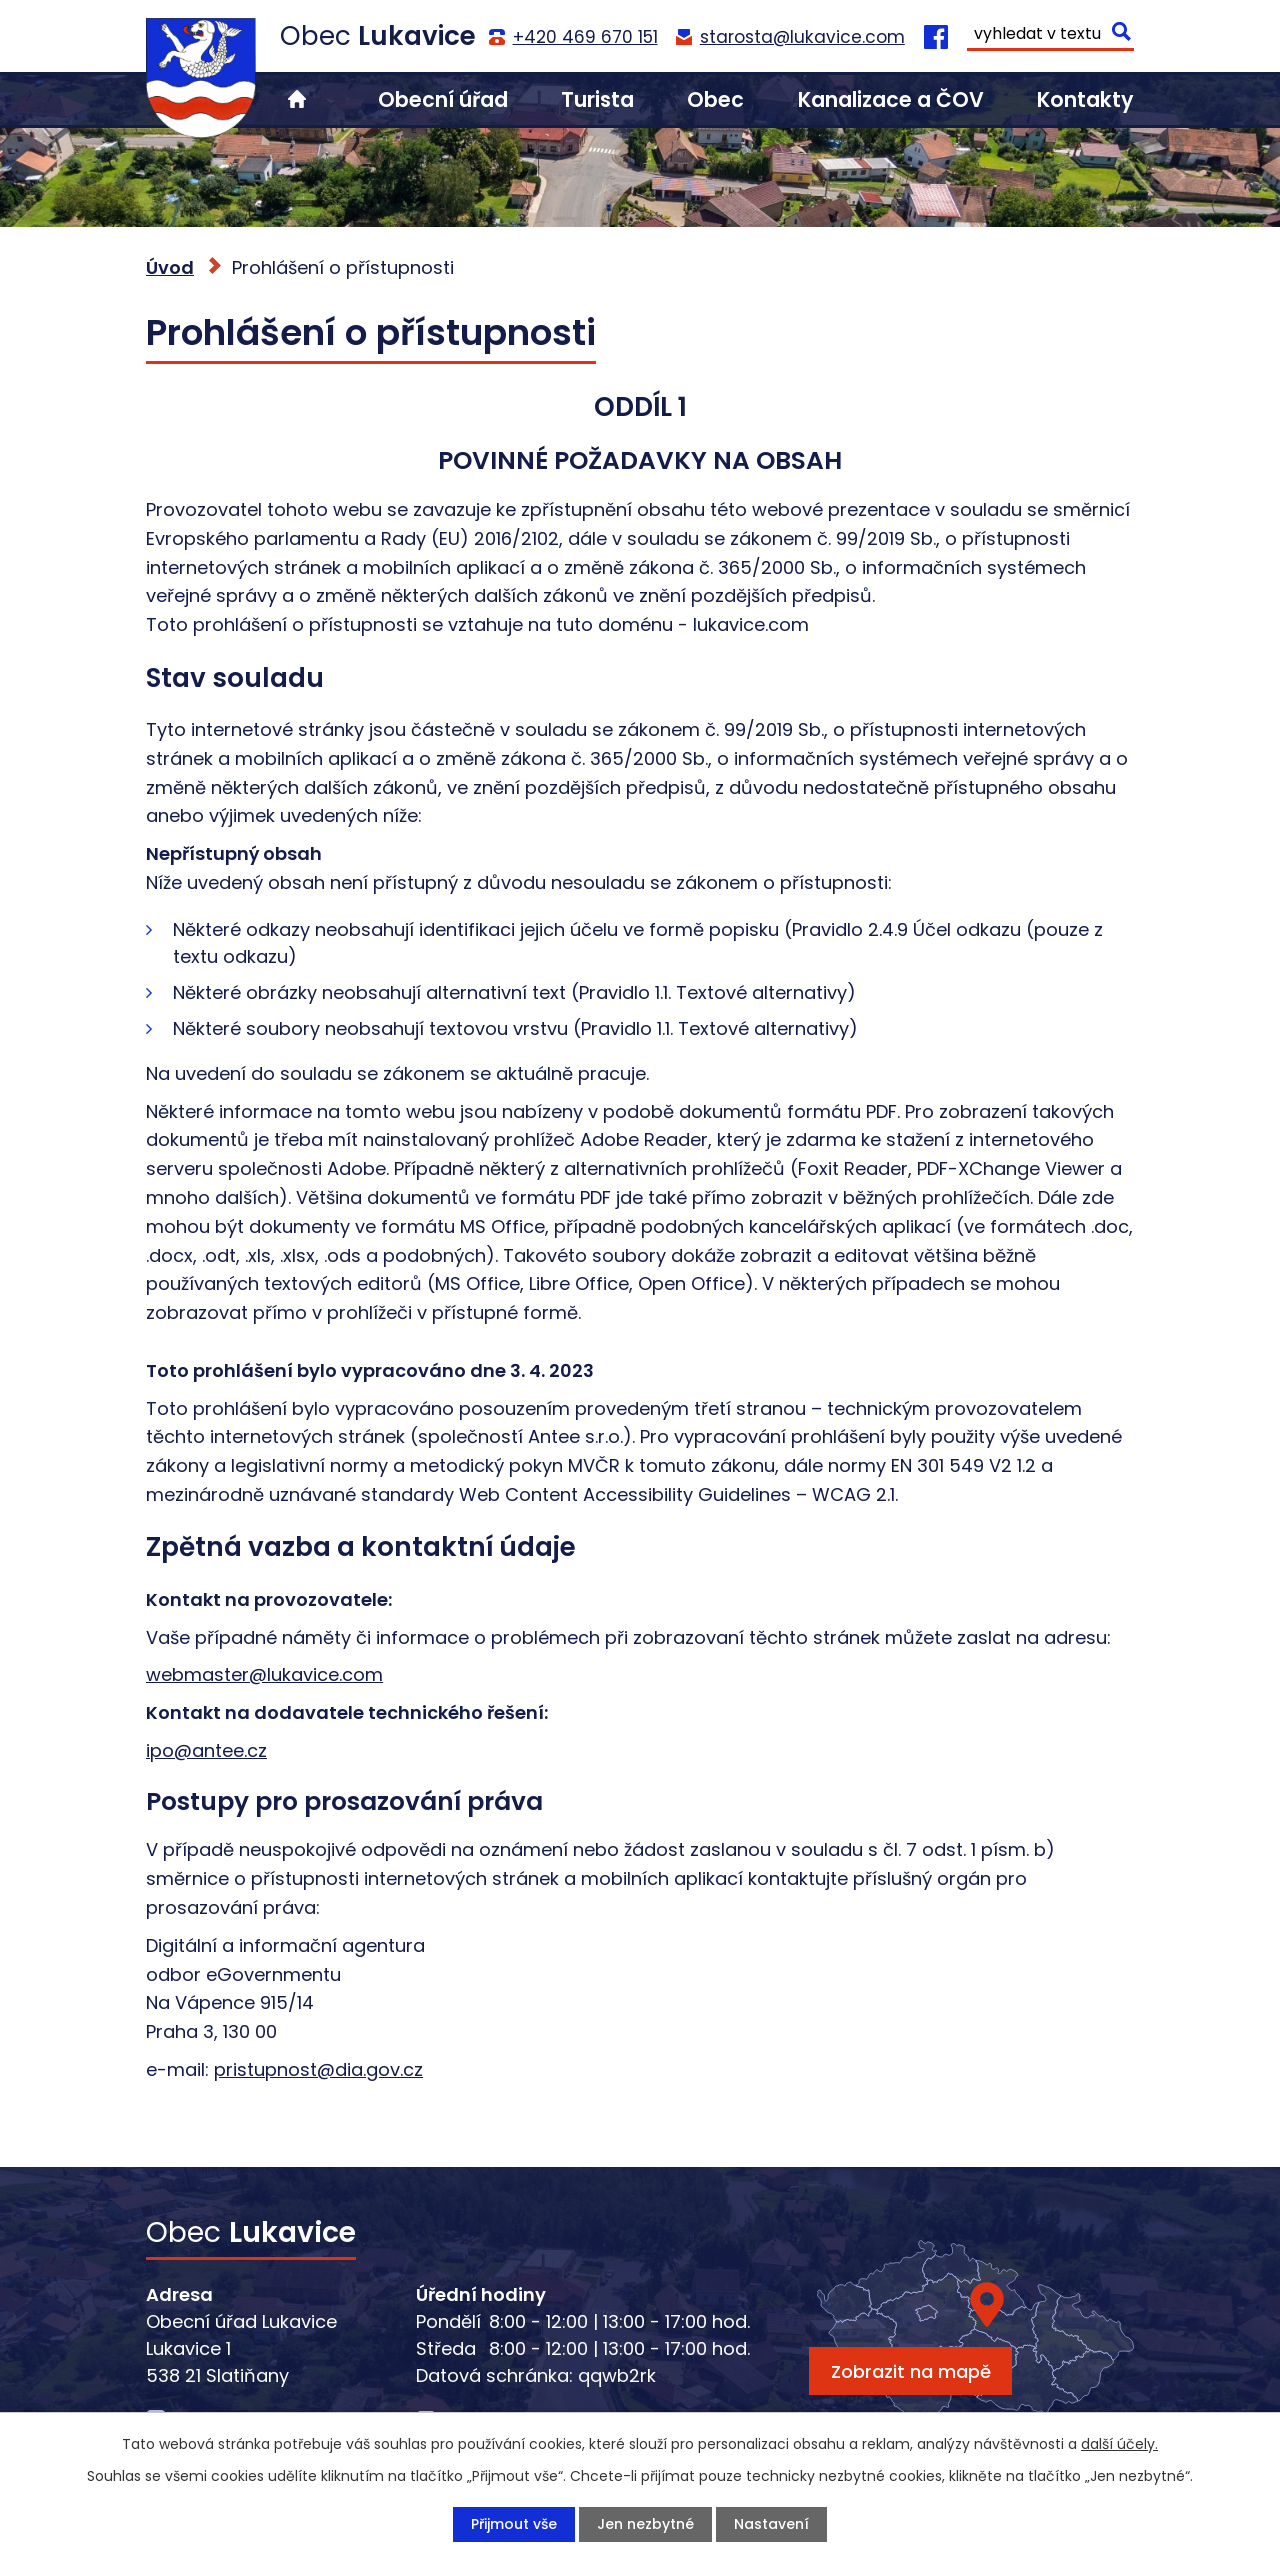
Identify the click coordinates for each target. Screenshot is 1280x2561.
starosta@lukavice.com (802, 37)
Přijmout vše (514, 2524)
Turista (597, 99)
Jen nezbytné (645, 2524)
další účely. (1119, 2444)
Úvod (297, 100)
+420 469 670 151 (585, 37)
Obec (715, 99)
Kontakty (1085, 99)
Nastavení (771, 2524)
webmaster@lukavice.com (264, 1674)
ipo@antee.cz (206, 1750)
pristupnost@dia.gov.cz (318, 2069)
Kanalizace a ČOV (891, 99)
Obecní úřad (443, 99)
